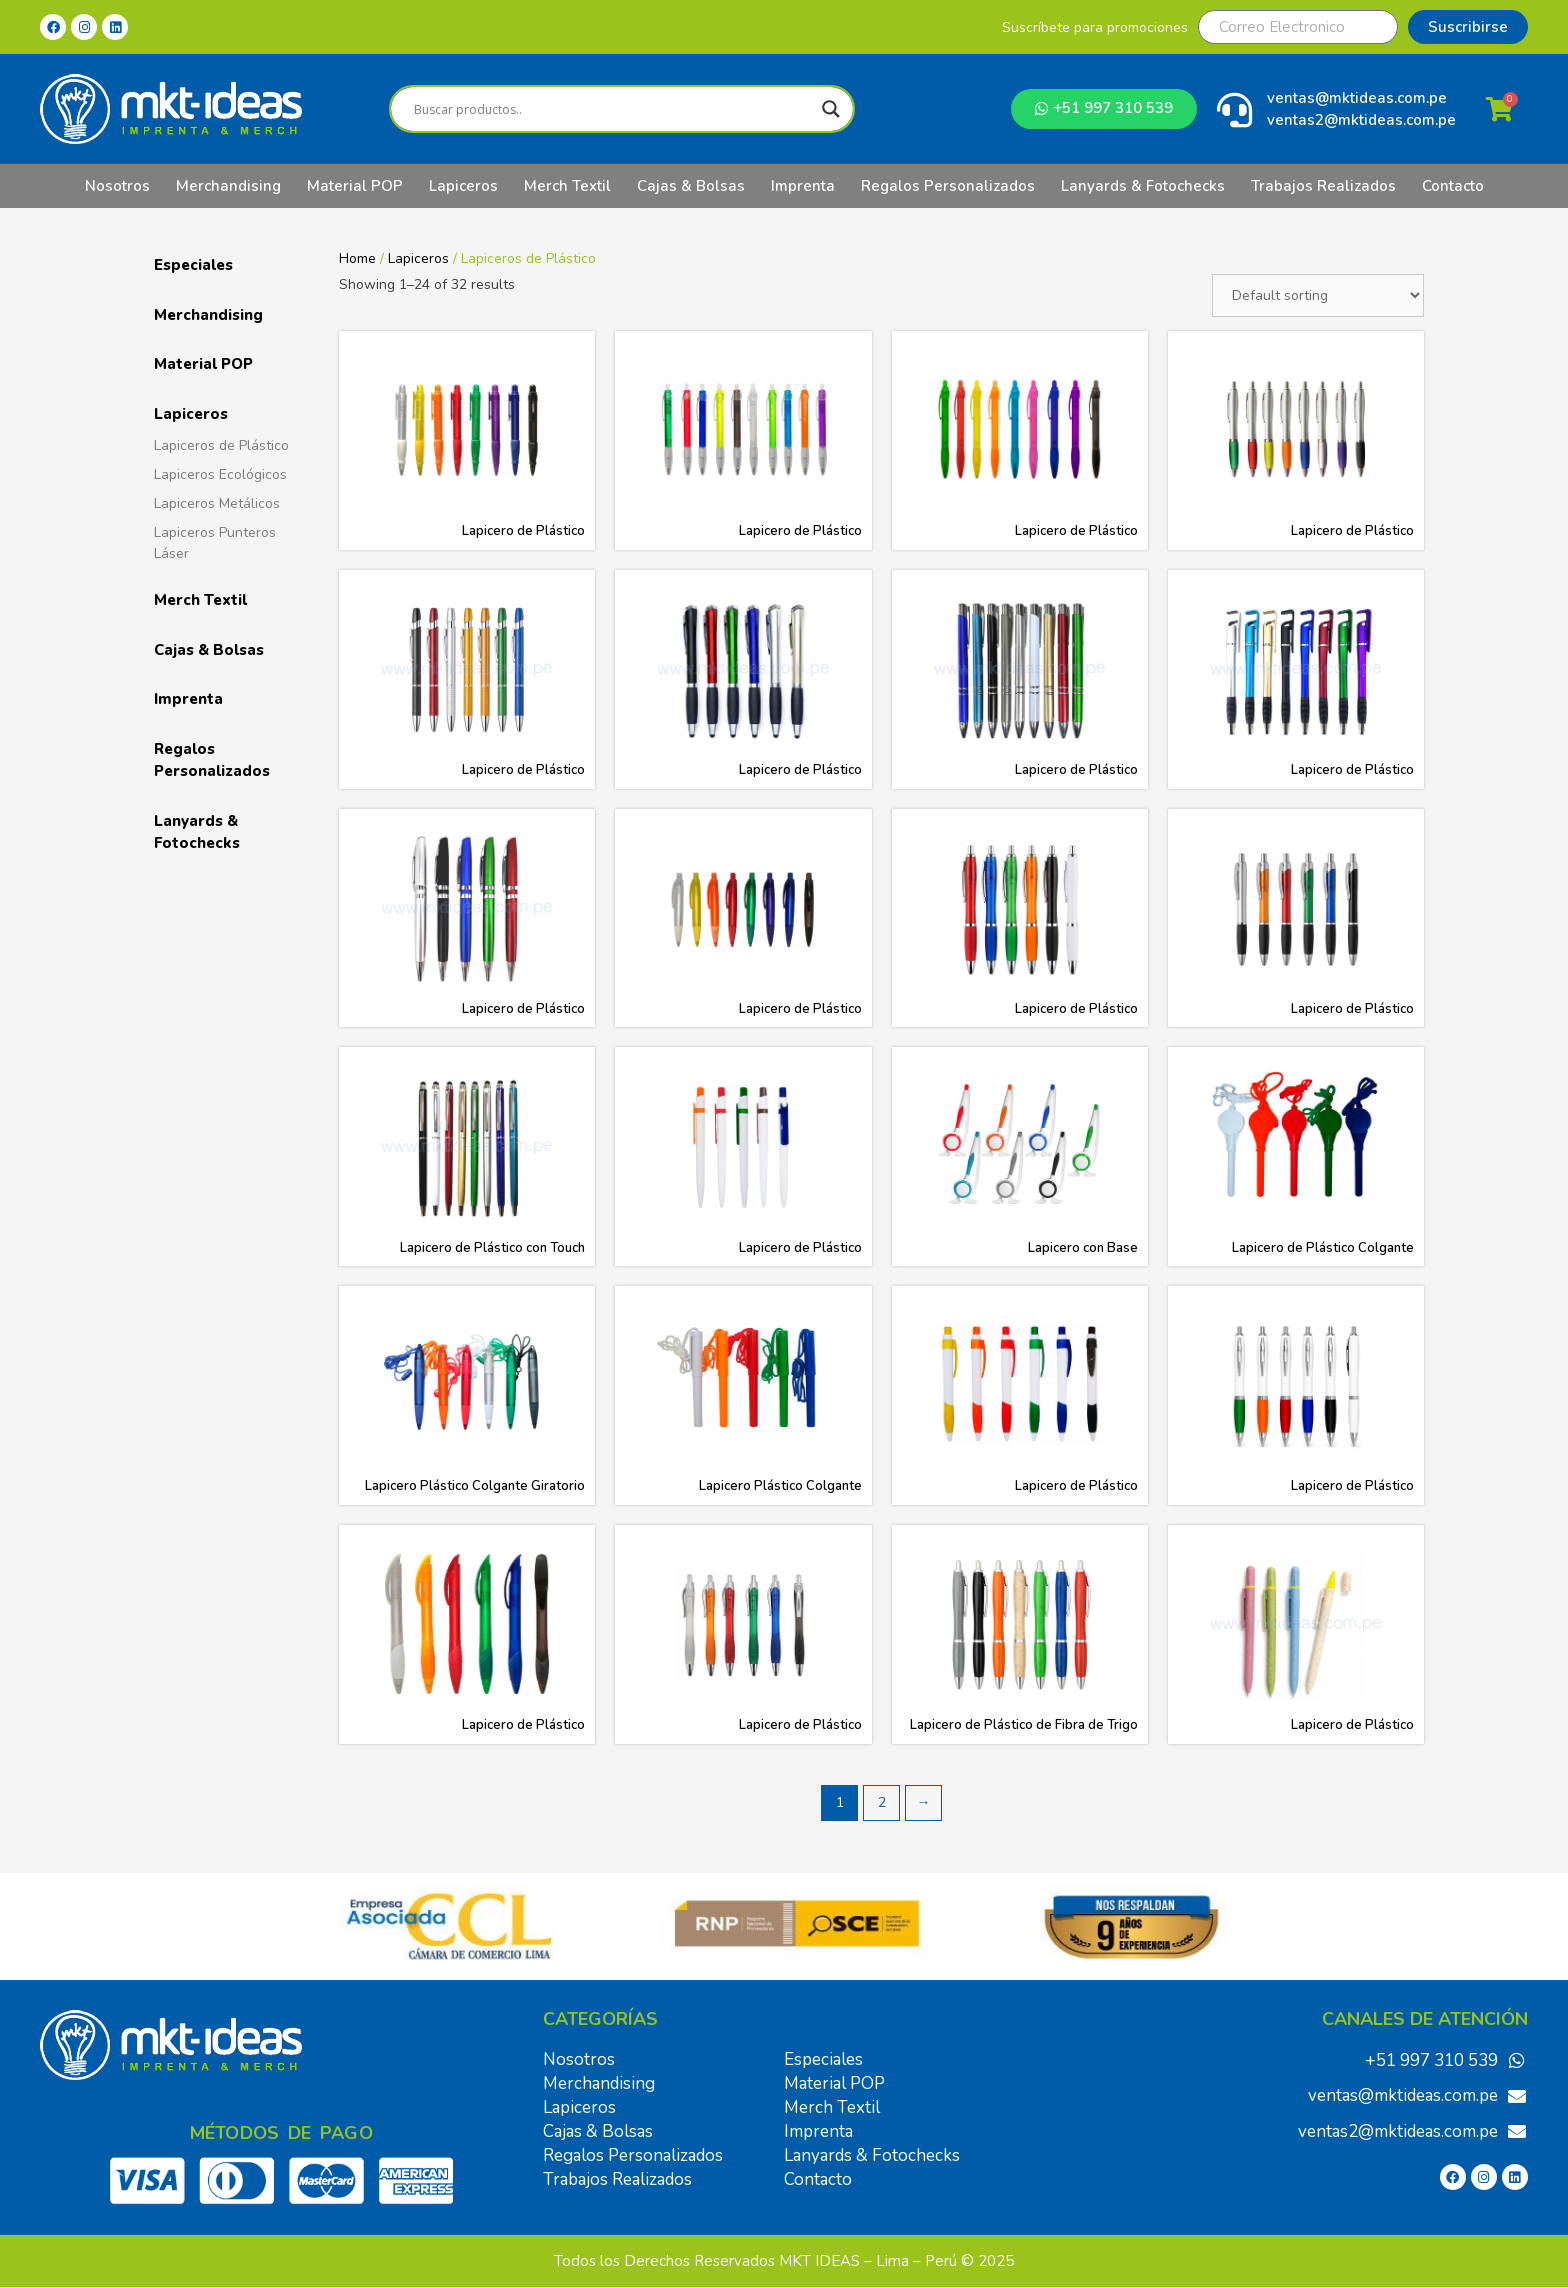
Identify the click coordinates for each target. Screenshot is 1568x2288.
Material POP (355, 186)
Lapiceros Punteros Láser (215, 543)
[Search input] (613, 109)
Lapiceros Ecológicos (220, 474)
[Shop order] (1318, 295)
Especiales (193, 265)
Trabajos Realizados (1323, 186)
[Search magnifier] (831, 109)
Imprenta (803, 186)
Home (357, 258)
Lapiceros (463, 186)
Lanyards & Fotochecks (1143, 186)
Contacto (1453, 186)
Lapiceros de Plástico (221, 445)
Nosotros (117, 186)
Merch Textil (567, 186)
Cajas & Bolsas (691, 186)
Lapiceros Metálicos (217, 503)
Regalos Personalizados (948, 186)
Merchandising (228, 186)
